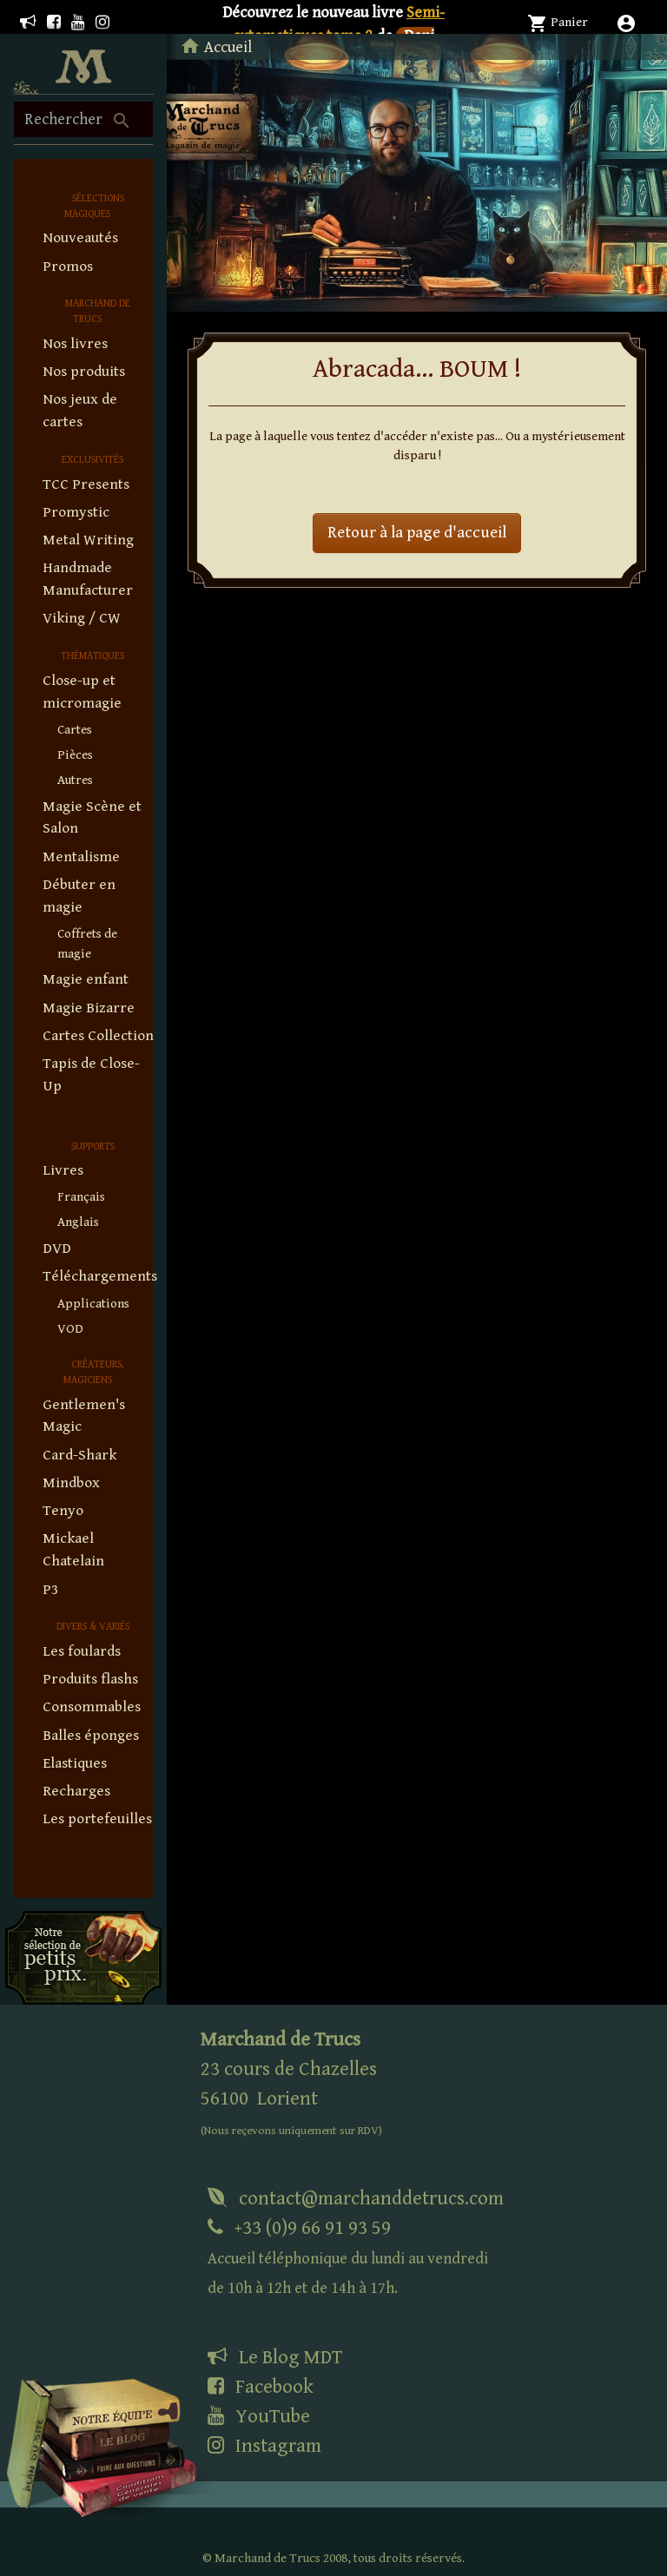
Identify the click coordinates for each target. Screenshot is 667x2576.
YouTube (259, 2416)
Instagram (264, 2445)
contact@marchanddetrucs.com (356, 2198)
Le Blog (275, 2357)
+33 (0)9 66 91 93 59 (348, 2257)
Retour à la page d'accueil (416, 533)
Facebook (261, 2386)
